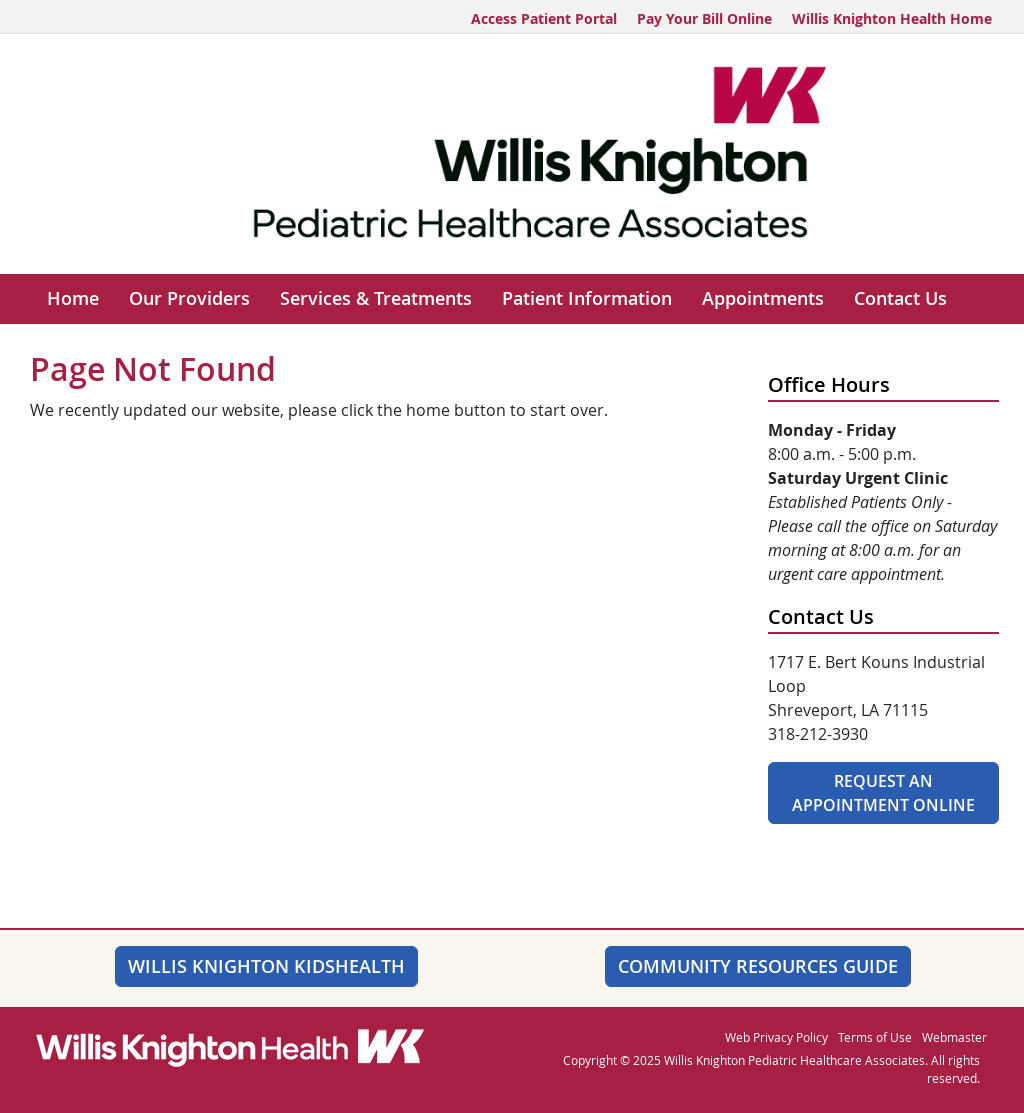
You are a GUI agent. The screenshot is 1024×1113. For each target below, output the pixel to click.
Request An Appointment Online (883, 793)
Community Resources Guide (758, 966)
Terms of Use (875, 1037)
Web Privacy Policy (776, 1037)
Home (73, 298)
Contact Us (900, 298)
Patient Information (587, 298)
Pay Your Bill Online (704, 18)
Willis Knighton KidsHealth (266, 966)
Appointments (763, 298)
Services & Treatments (376, 298)
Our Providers (189, 298)
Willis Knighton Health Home (892, 18)
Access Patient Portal (544, 18)
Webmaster (954, 1037)
